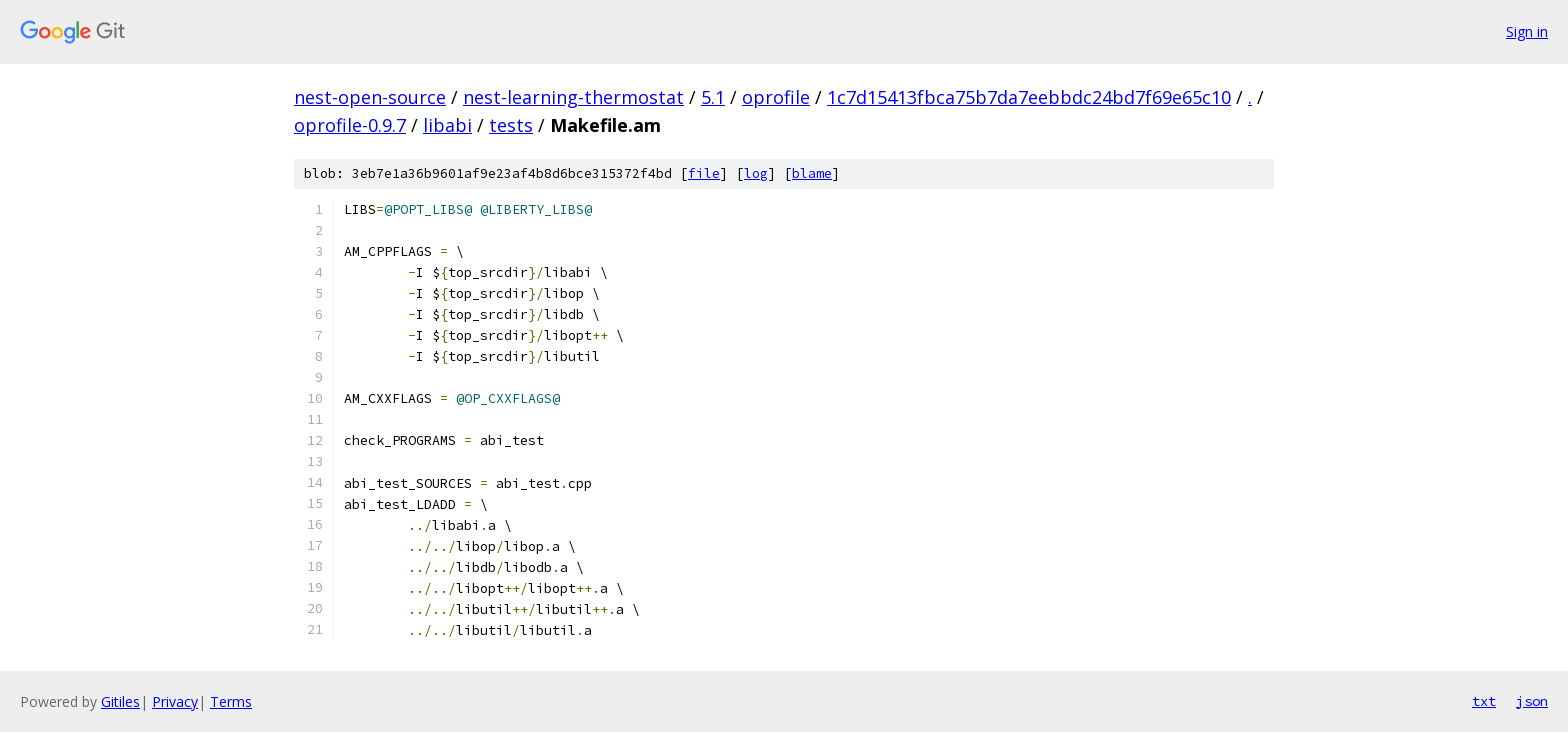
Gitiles (120, 701)
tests (511, 125)
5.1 (713, 97)
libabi (447, 125)
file (704, 173)
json (1532, 701)
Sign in (1527, 31)
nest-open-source (370, 97)
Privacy (175, 701)
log (756, 173)
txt (1484, 701)
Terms (231, 701)
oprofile (776, 97)
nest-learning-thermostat (573, 97)
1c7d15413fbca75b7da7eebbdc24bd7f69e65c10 (1029, 97)
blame (812, 173)
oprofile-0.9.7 (350, 125)
